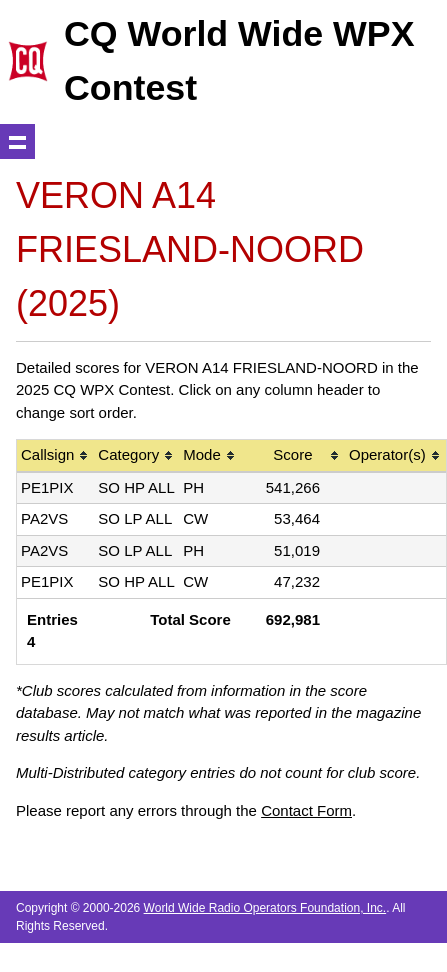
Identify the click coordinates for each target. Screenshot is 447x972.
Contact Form (306, 810)
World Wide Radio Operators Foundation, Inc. (265, 908)
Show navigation (17, 141)
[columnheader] (55, 456)
